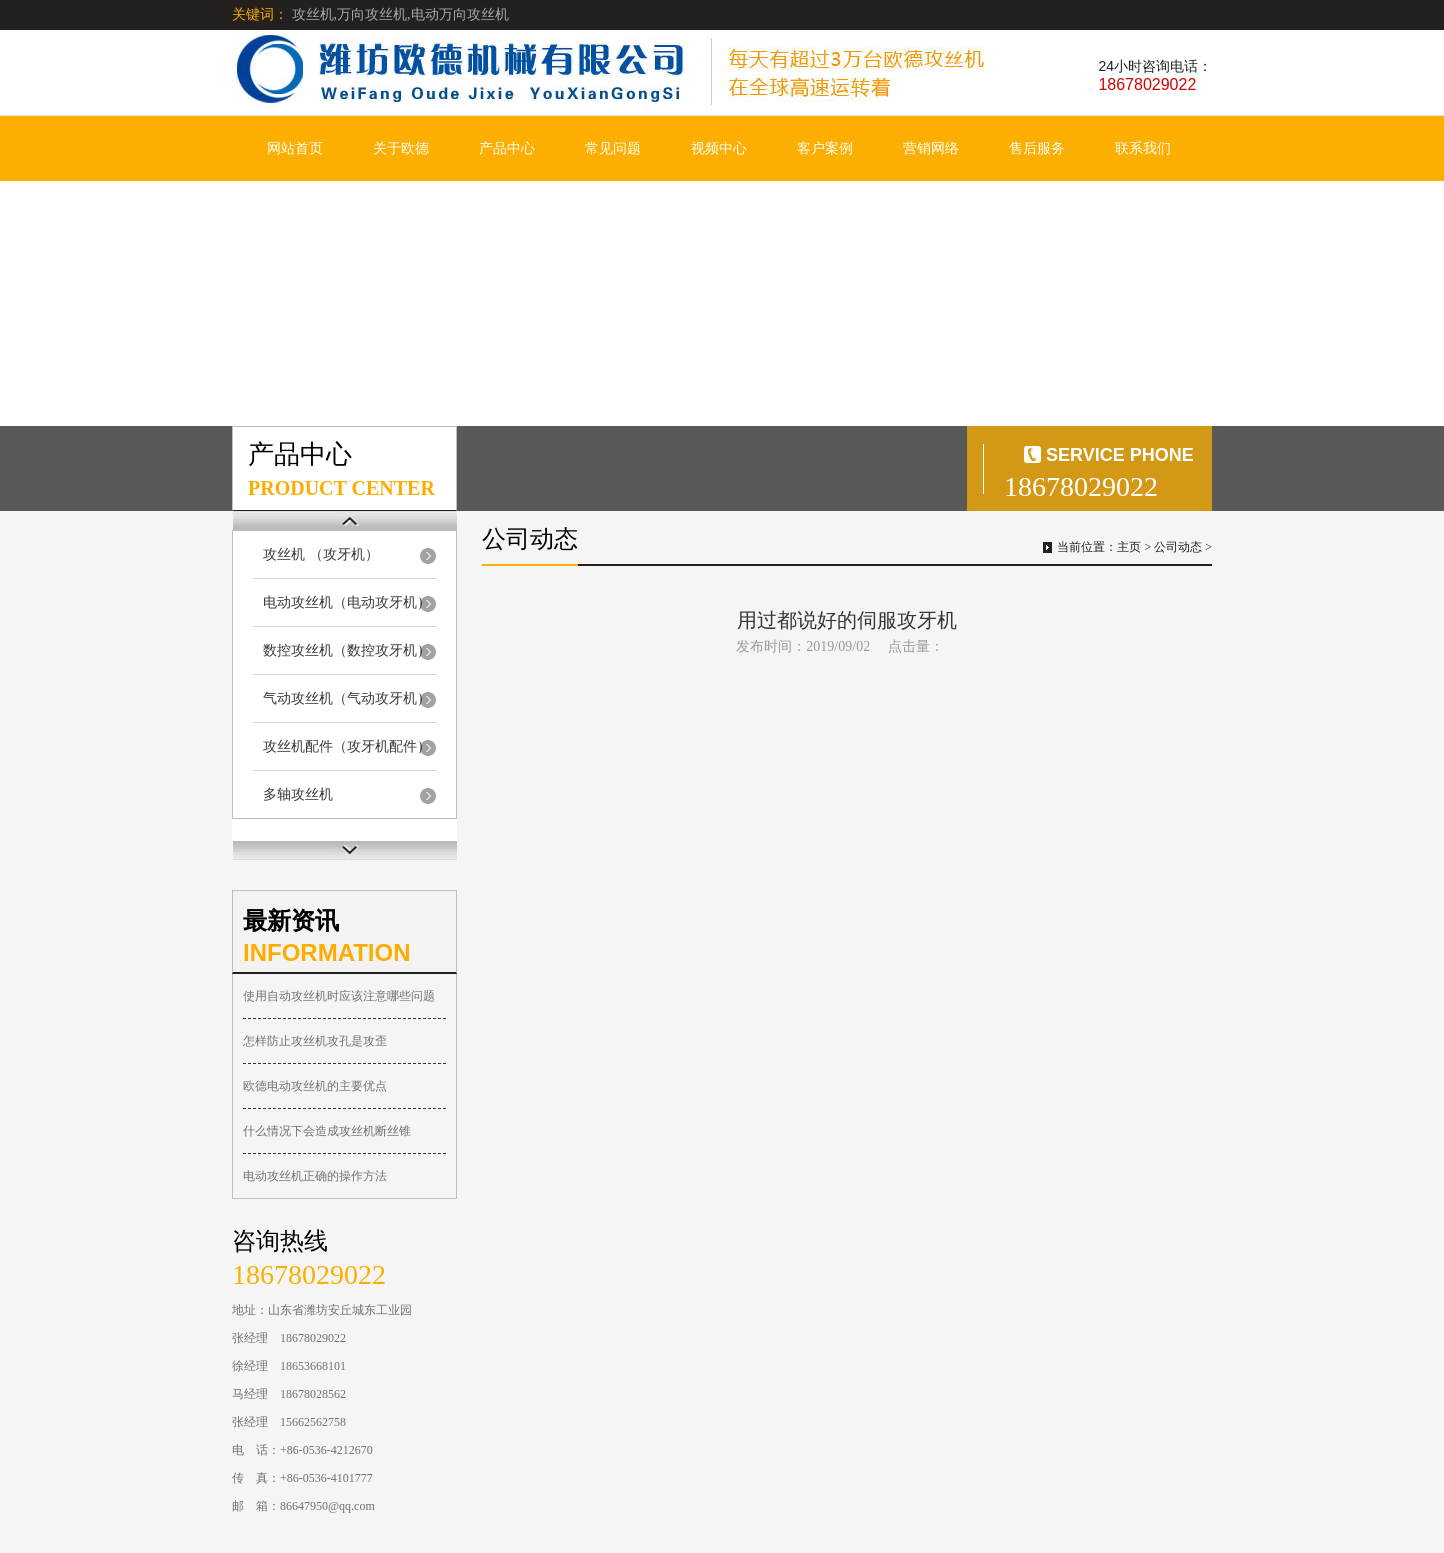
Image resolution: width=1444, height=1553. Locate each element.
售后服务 (1037, 148)
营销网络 (931, 148)
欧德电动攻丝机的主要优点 (315, 1086)
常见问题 (613, 148)
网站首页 (295, 148)
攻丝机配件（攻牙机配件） (347, 746)
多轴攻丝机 (298, 794)
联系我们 (1143, 148)
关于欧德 (401, 148)
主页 (1129, 547)
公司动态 (1178, 547)
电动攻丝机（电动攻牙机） (347, 602)
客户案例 (825, 148)
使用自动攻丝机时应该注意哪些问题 (339, 996)
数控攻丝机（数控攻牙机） (347, 650)
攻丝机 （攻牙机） (321, 554)
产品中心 (507, 148)
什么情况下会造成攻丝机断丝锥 (327, 1131)
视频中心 (719, 148)
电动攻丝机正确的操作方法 (315, 1176)
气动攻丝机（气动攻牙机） (347, 698)
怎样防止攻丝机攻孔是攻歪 (315, 1041)
